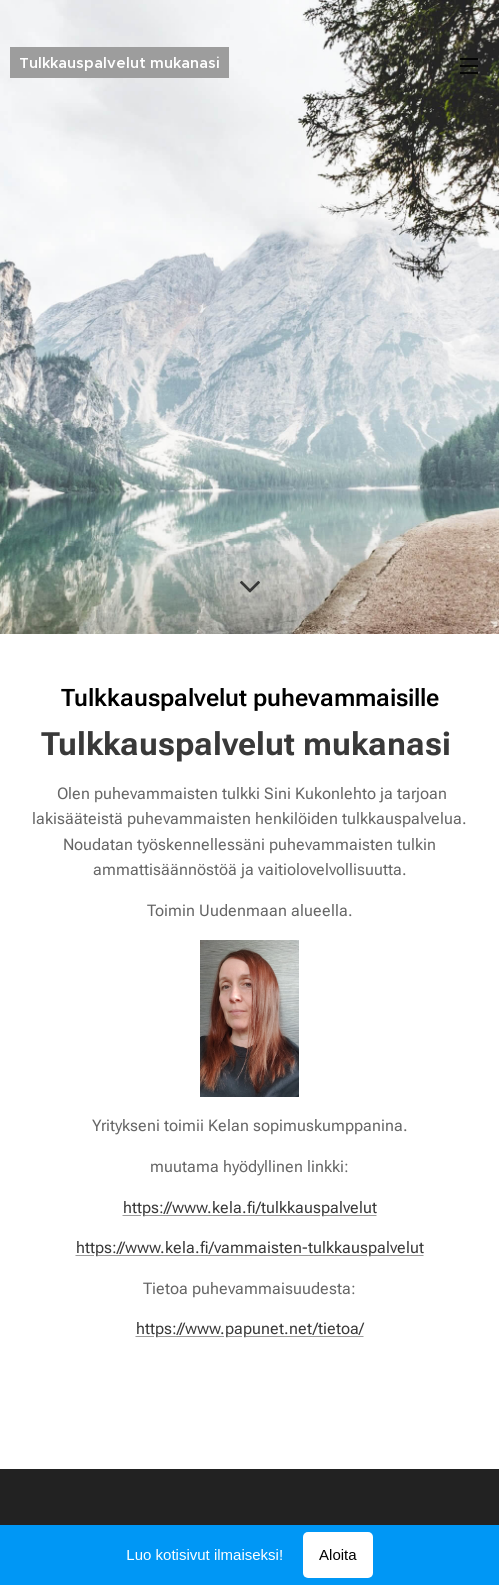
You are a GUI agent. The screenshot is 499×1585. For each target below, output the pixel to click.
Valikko (469, 66)
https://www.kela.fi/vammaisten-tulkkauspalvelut (250, 1247)
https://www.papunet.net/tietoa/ (250, 1328)
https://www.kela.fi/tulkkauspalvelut (250, 1207)
